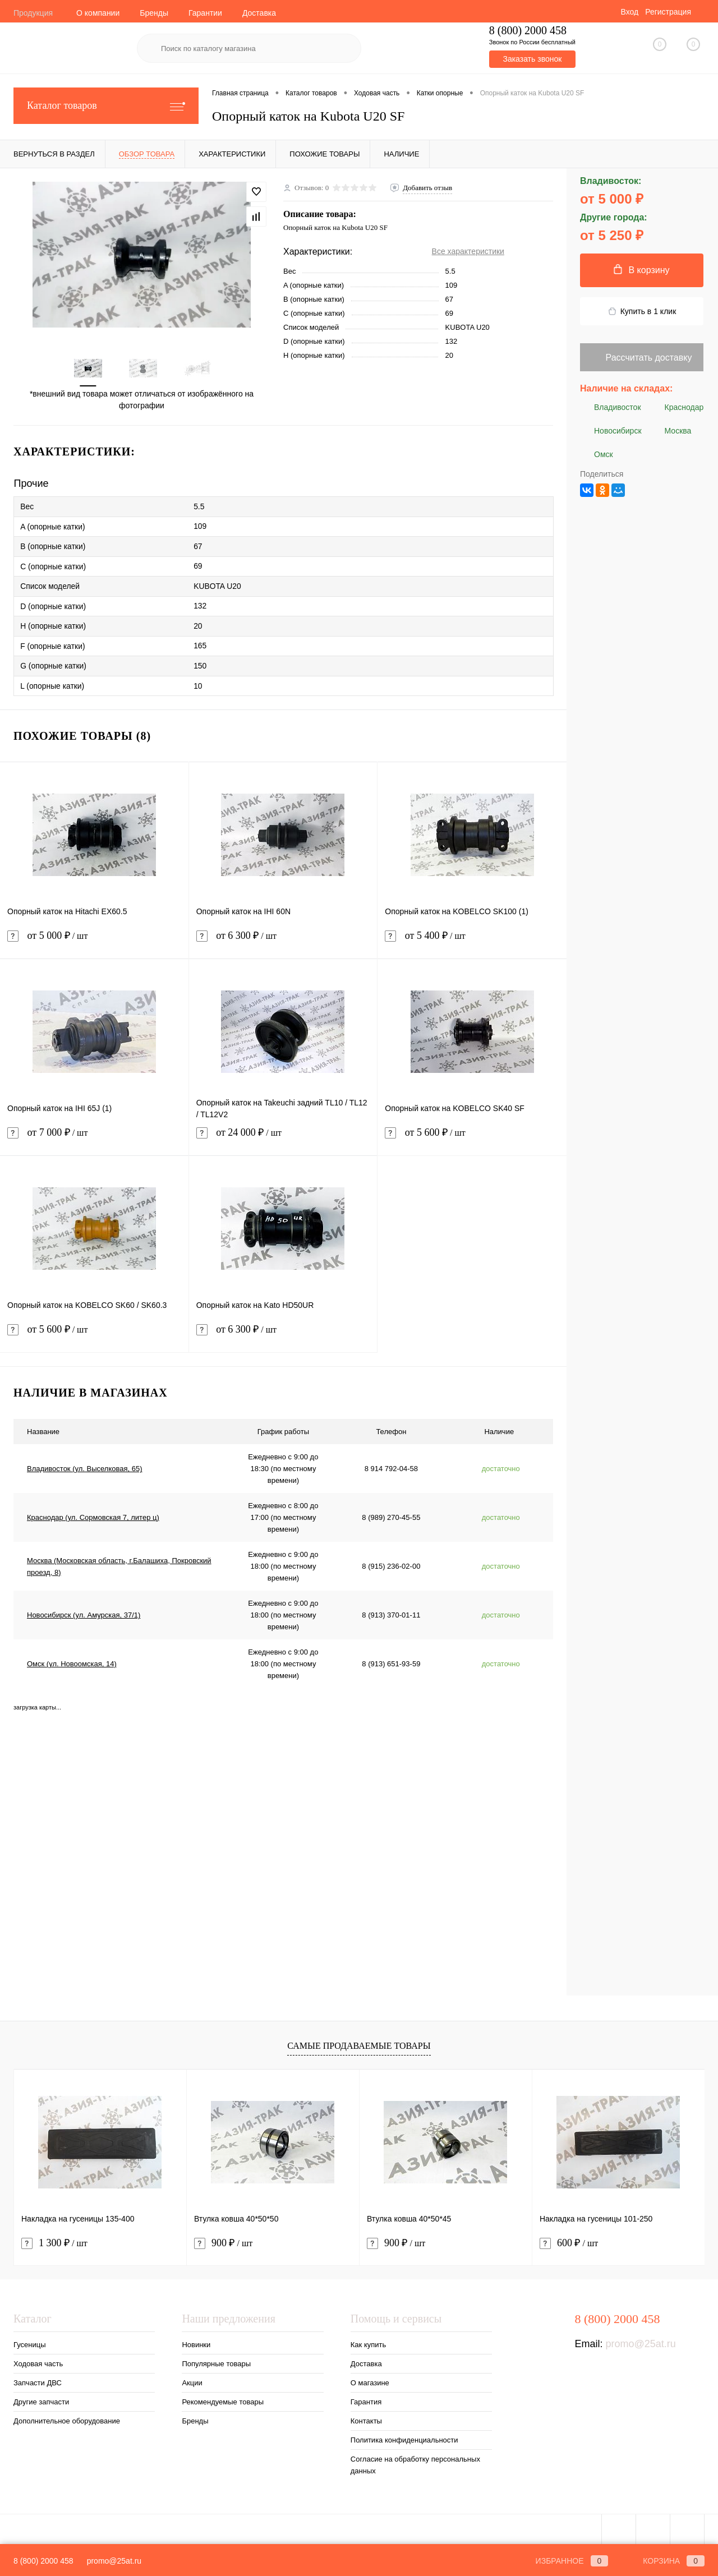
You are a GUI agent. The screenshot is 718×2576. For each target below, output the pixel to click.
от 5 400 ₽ (472, 939)
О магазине (370, 2380)
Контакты (366, 2418)
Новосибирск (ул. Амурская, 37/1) (83, 1612)
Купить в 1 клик (641, 311)
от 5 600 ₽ (472, 1136)
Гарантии (205, 12)
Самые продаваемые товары (358, 2042)
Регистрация (668, 11)
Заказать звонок (532, 58)
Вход (629, 11)
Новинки (196, 2342)
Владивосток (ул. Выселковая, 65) (84, 1466)
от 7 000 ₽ (94, 1136)
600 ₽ (569, 2240)
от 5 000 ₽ (94, 939)
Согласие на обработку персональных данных (415, 2462)
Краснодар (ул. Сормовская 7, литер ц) (93, 1514)
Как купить (368, 2342)
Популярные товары (216, 2361)
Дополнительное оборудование (66, 2418)
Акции (192, 2380)
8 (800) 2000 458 (43, 2560)
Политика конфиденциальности (404, 2437)
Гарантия (366, 2399)
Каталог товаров (106, 105)
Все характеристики (468, 251)
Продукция (33, 12)
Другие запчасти (41, 2399)
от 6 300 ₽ (283, 939)
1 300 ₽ (54, 2240)
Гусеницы (29, 2342)
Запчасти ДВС (37, 2380)
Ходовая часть (38, 2361)
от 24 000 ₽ (283, 1136)
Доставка (259, 12)
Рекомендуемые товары (223, 2399)
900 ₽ (223, 2240)
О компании (97, 12)
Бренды (154, 12)
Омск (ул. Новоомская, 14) (72, 1661)
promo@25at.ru (640, 2341)
